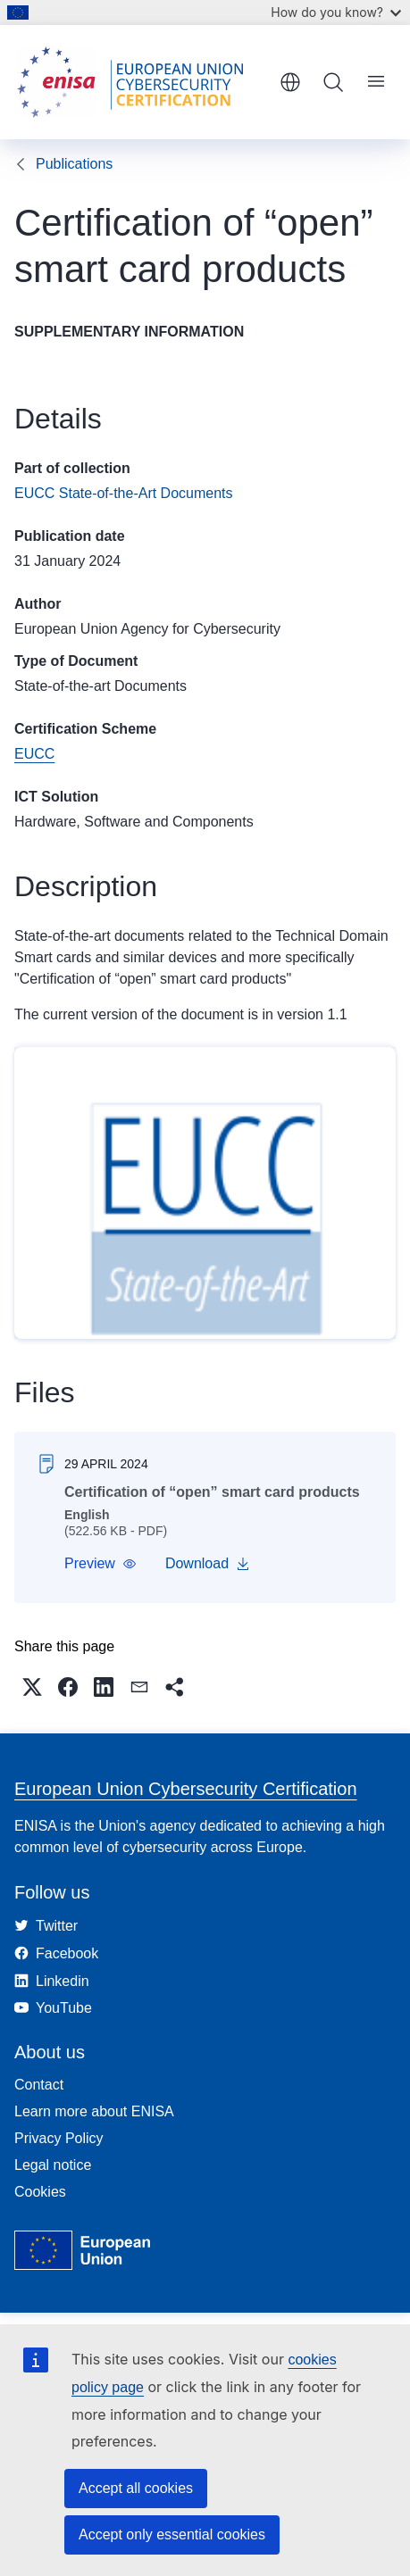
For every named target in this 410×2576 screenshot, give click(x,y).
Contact (38, 2084)
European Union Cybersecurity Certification (185, 1789)
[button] (100, 1564)
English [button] (290, 82)
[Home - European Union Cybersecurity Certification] (140, 82)
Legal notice (52, 2165)
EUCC (34, 753)
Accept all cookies (136, 2488)
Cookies (40, 2191)
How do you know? (336, 12)
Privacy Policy (59, 2138)
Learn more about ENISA (94, 2111)
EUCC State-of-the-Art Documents (123, 493)
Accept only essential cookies (172, 2534)
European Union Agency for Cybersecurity (147, 628)
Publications (74, 163)
